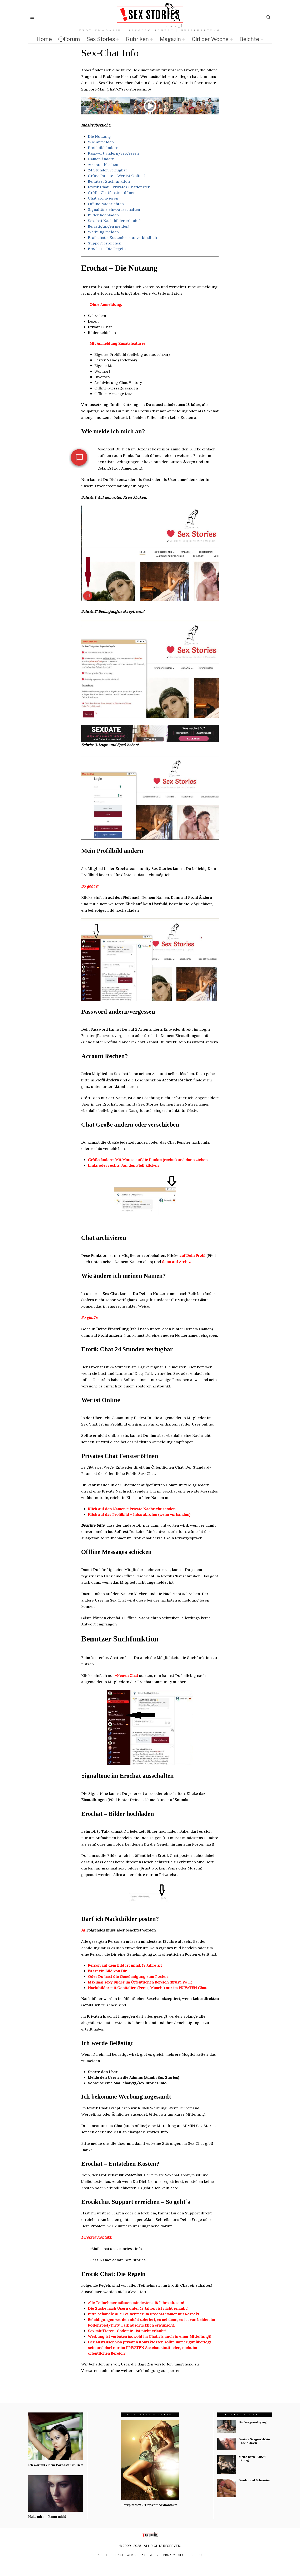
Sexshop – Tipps (190, 2555)
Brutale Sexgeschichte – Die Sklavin (254, 2441)
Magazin (170, 39)
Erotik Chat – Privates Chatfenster (119, 187)
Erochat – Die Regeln (107, 248)
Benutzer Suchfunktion (109, 181)
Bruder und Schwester (254, 2480)
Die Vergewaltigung (253, 2422)
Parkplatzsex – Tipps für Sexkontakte (149, 2505)
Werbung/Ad (136, 2555)
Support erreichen (104, 243)
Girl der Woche (210, 39)
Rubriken (137, 39)
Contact (117, 2555)
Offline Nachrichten (106, 203)
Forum (69, 39)
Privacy (169, 2555)
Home (44, 39)
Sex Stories (100, 39)
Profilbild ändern (103, 147)
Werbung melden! (104, 231)
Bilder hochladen (103, 215)
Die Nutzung (99, 136)
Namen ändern (101, 158)
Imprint (154, 2555)
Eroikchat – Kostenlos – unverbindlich (122, 237)
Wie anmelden (101, 142)
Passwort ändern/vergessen (113, 153)
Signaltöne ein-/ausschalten (114, 209)
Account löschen (103, 164)
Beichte (249, 39)
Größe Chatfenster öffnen (111, 192)
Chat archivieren (103, 198)
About (102, 2555)
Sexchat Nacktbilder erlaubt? (114, 220)
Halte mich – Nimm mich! (47, 2517)
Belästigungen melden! (108, 226)
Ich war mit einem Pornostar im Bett (55, 2465)
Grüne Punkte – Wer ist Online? (116, 175)
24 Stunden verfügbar (107, 170)
